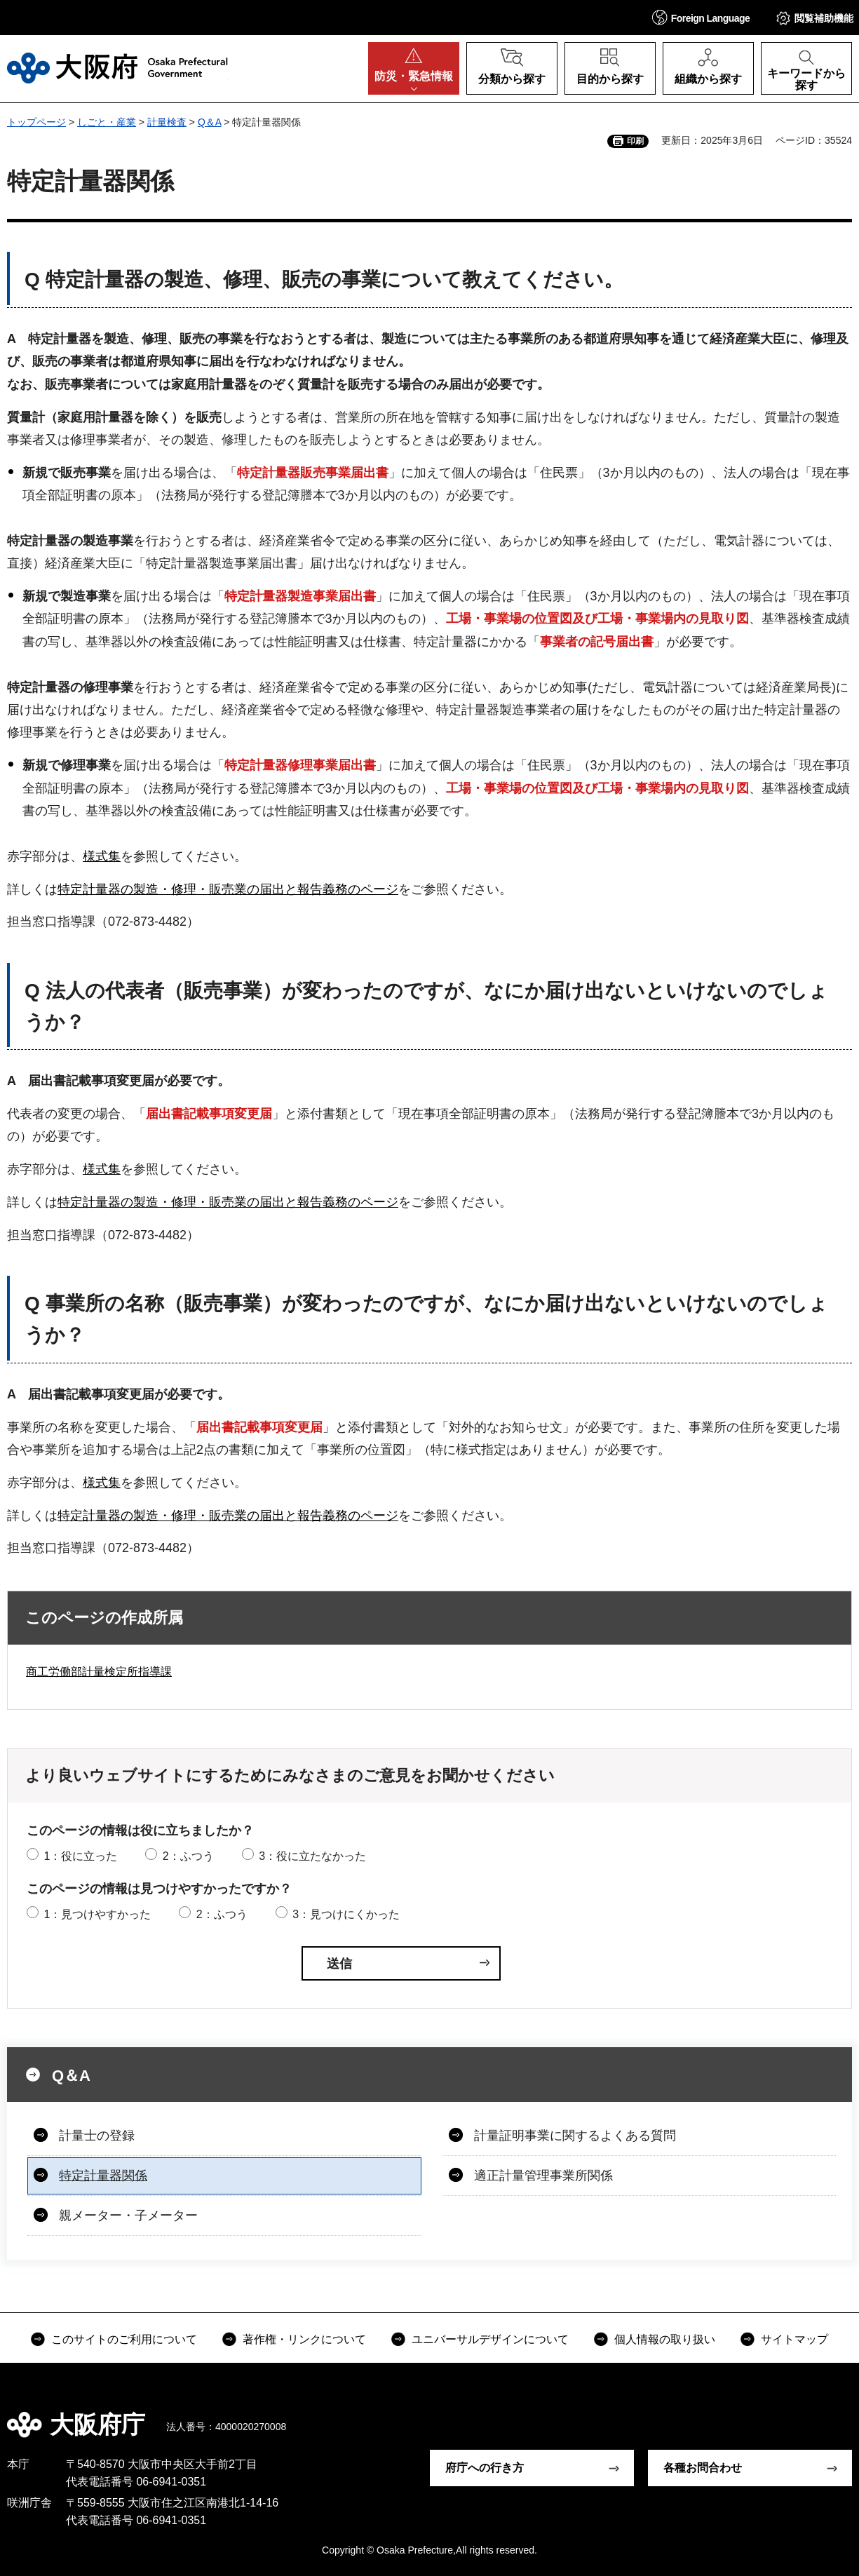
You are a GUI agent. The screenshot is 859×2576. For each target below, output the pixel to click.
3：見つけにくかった (346, 1914)
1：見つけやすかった (97, 1914)
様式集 (102, 856)
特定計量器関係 (103, 2176)
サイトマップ (794, 2339)
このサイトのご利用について (124, 2339)
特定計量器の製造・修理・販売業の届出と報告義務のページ (228, 889)
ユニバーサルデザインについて (490, 2339)
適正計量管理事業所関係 (543, 2176)
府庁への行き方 (484, 2468)
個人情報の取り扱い (664, 2339)
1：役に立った (80, 1856)
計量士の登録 (97, 2136)
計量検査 (167, 122)
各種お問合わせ (702, 2468)
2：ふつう (188, 1856)
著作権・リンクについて (304, 2339)
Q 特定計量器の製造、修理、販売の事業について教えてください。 (324, 279)
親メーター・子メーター (128, 2216)
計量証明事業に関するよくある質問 (575, 2136)
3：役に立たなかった (312, 1856)
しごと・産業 (106, 122)
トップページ (36, 122)
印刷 (635, 141)
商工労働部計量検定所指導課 (99, 1672)
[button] (701, 17)
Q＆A (209, 122)
